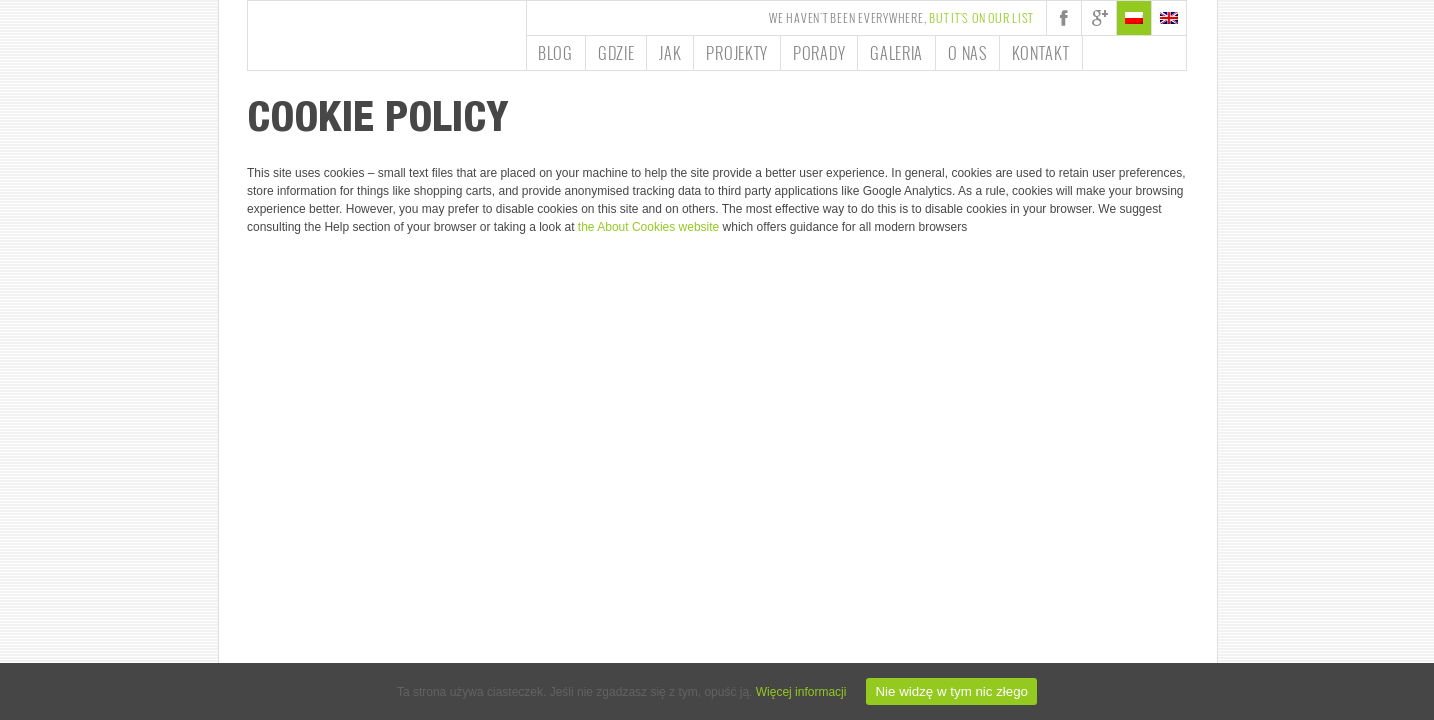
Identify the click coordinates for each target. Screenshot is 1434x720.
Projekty (737, 53)
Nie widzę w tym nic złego (951, 691)
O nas (967, 53)
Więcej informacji (801, 692)
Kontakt (1041, 53)
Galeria (896, 53)
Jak (670, 53)
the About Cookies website (648, 227)
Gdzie (616, 53)
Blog (555, 53)
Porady (819, 53)
